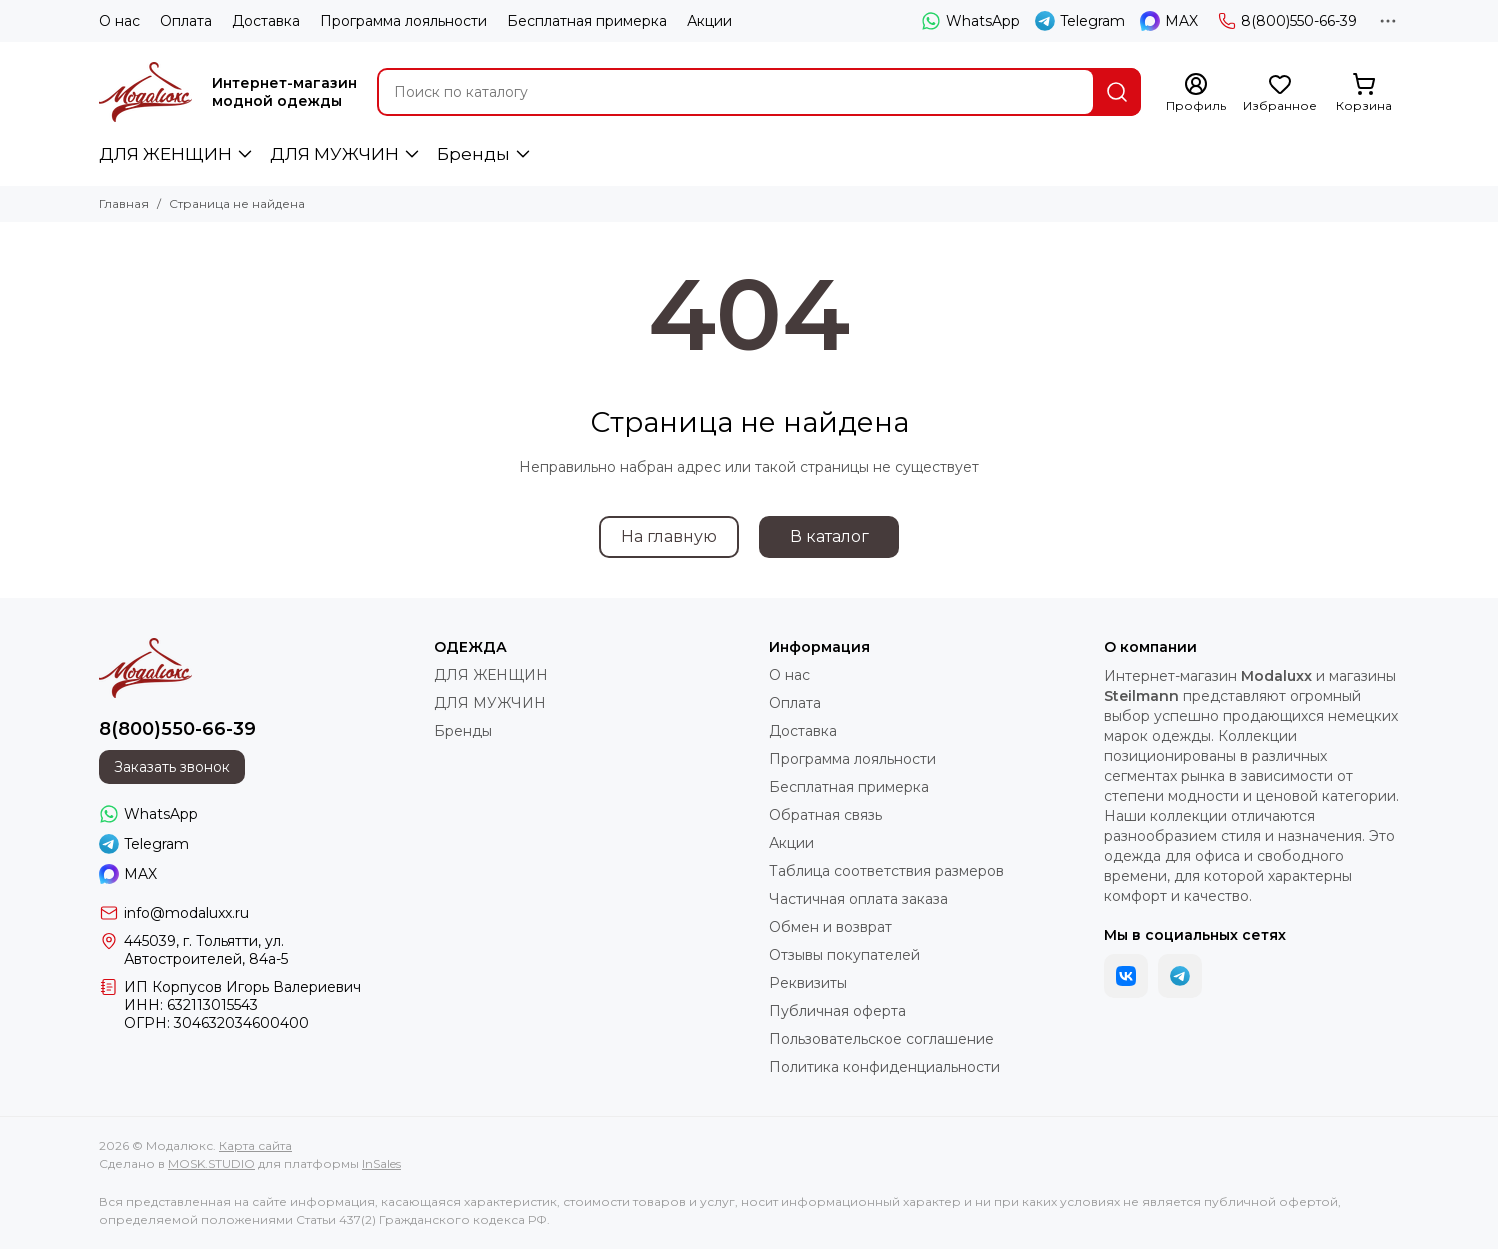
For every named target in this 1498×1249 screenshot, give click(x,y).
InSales (381, 1163)
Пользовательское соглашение (881, 1039)
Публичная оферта (837, 1011)
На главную (669, 536)
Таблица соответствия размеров (886, 871)
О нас (119, 21)
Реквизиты (808, 983)
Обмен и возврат (830, 927)
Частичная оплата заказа (858, 899)
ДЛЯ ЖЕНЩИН (165, 154)
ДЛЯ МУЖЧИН (334, 154)
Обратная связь (825, 815)
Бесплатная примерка (587, 21)
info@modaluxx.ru (186, 913)
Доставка (266, 21)
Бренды (473, 154)
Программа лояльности (403, 21)
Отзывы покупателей (844, 955)
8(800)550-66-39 (1287, 21)
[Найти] (1117, 92)
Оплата (186, 21)
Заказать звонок (172, 767)
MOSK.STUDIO (211, 1163)
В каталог (829, 536)
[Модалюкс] (145, 92)
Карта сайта (255, 1145)
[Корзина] (1364, 93)
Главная (124, 203)
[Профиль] (1196, 93)
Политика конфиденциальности (884, 1067)
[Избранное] (1280, 93)
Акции (709, 21)
